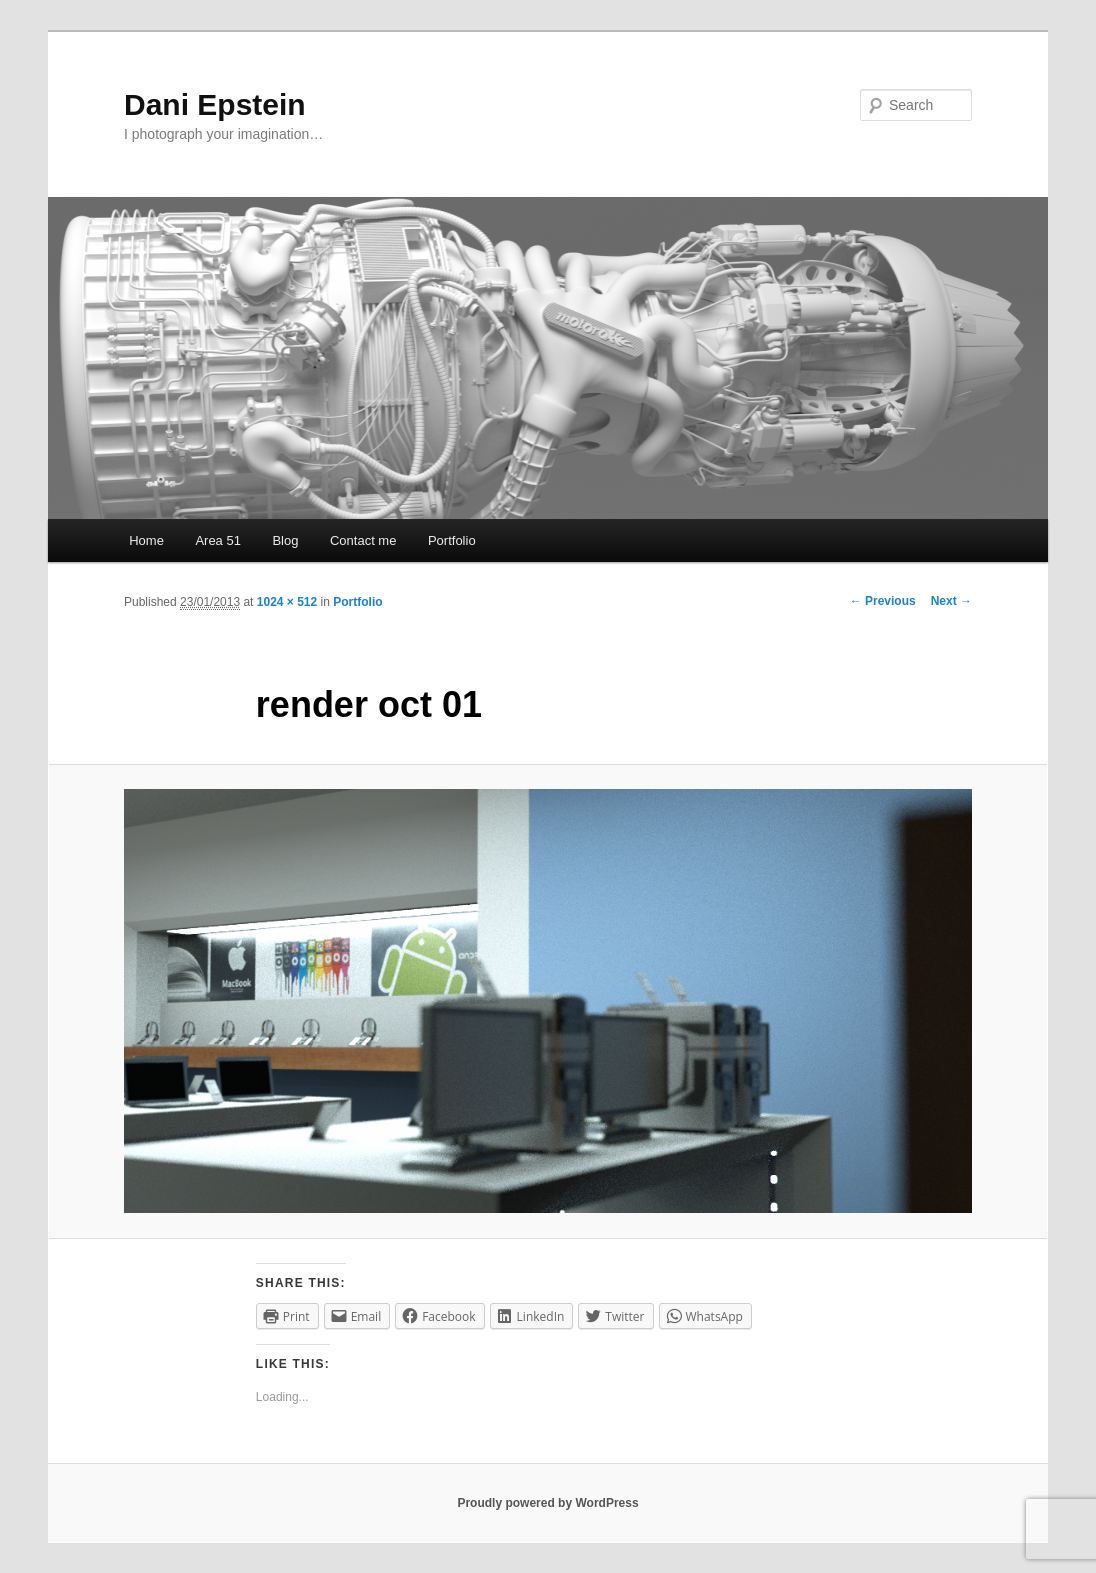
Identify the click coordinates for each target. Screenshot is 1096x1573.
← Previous (883, 601)
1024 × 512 (287, 602)
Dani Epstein (215, 104)
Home (146, 540)
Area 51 (218, 540)
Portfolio (452, 540)
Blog (285, 540)
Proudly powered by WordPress (547, 1503)
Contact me (363, 540)
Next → (951, 601)
